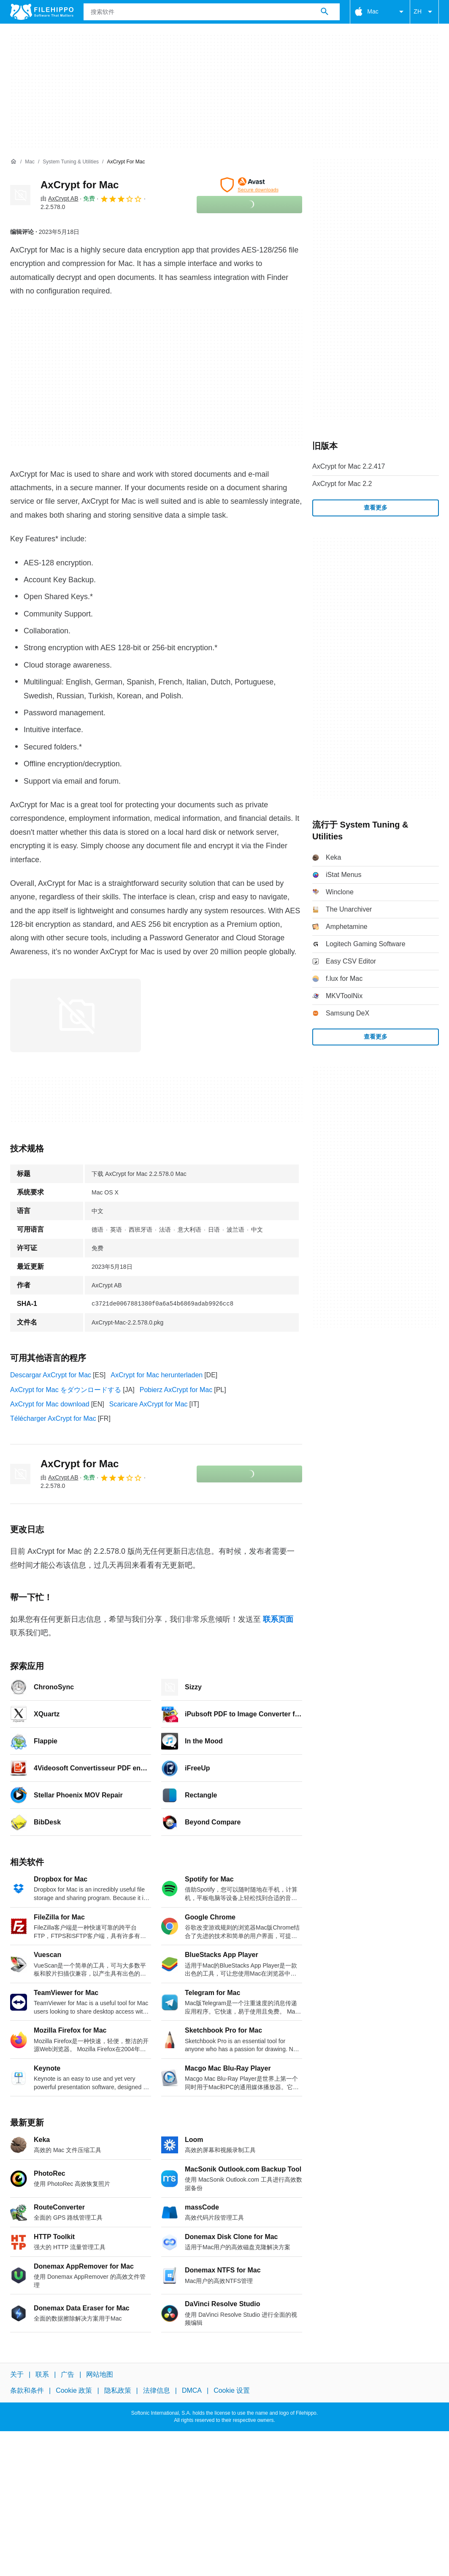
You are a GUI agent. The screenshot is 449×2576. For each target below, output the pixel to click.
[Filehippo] (41, 12)
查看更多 (375, 507)
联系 (42, 2374)
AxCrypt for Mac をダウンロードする (65, 1389)
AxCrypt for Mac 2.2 (342, 483)
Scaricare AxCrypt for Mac (148, 1404)
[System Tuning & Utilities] (71, 162)
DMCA (192, 2390)
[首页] (13, 162)
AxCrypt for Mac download (49, 1404)
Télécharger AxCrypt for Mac (53, 1418)
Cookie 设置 (232, 2390)
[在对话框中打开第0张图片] (75, 1015)
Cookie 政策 (74, 2390)
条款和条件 (27, 2390)
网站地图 (99, 2374)
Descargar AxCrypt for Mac (50, 1375)
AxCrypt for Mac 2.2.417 (348, 466)
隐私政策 (117, 2390)
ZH (424, 12)
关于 (17, 2374)
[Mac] (30, 162)
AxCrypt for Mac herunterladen (157, 1375)
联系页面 (278, 1619)
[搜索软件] (324, 11)
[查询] (212, 11)
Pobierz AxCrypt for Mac (176, 1389)
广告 (67, 2374)
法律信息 (156, 2390)
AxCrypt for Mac (80, 184)
